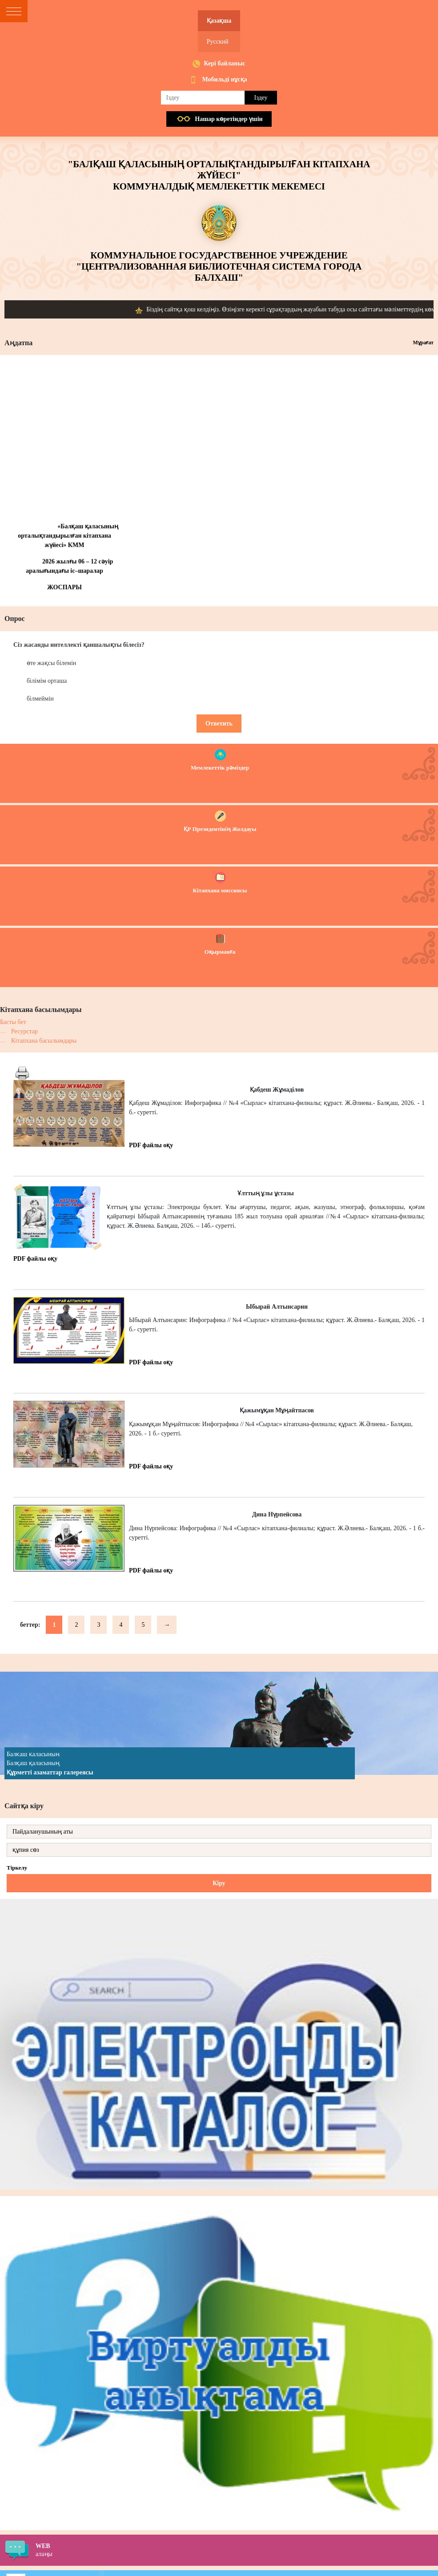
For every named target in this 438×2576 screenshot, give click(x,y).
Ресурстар (24, 1031)
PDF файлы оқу (151, 1145)
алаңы (237, 2549)
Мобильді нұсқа (224, 79)
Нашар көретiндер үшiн (228, 119)
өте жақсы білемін (51, 663)
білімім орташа (47, 680)
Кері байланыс (224, 63)
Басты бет (13, 1022)
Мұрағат (423, 342)
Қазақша (219, 20)
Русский (218, 41)
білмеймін (40, 698)
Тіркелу (17, 1867)
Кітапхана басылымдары (43, 1040)
